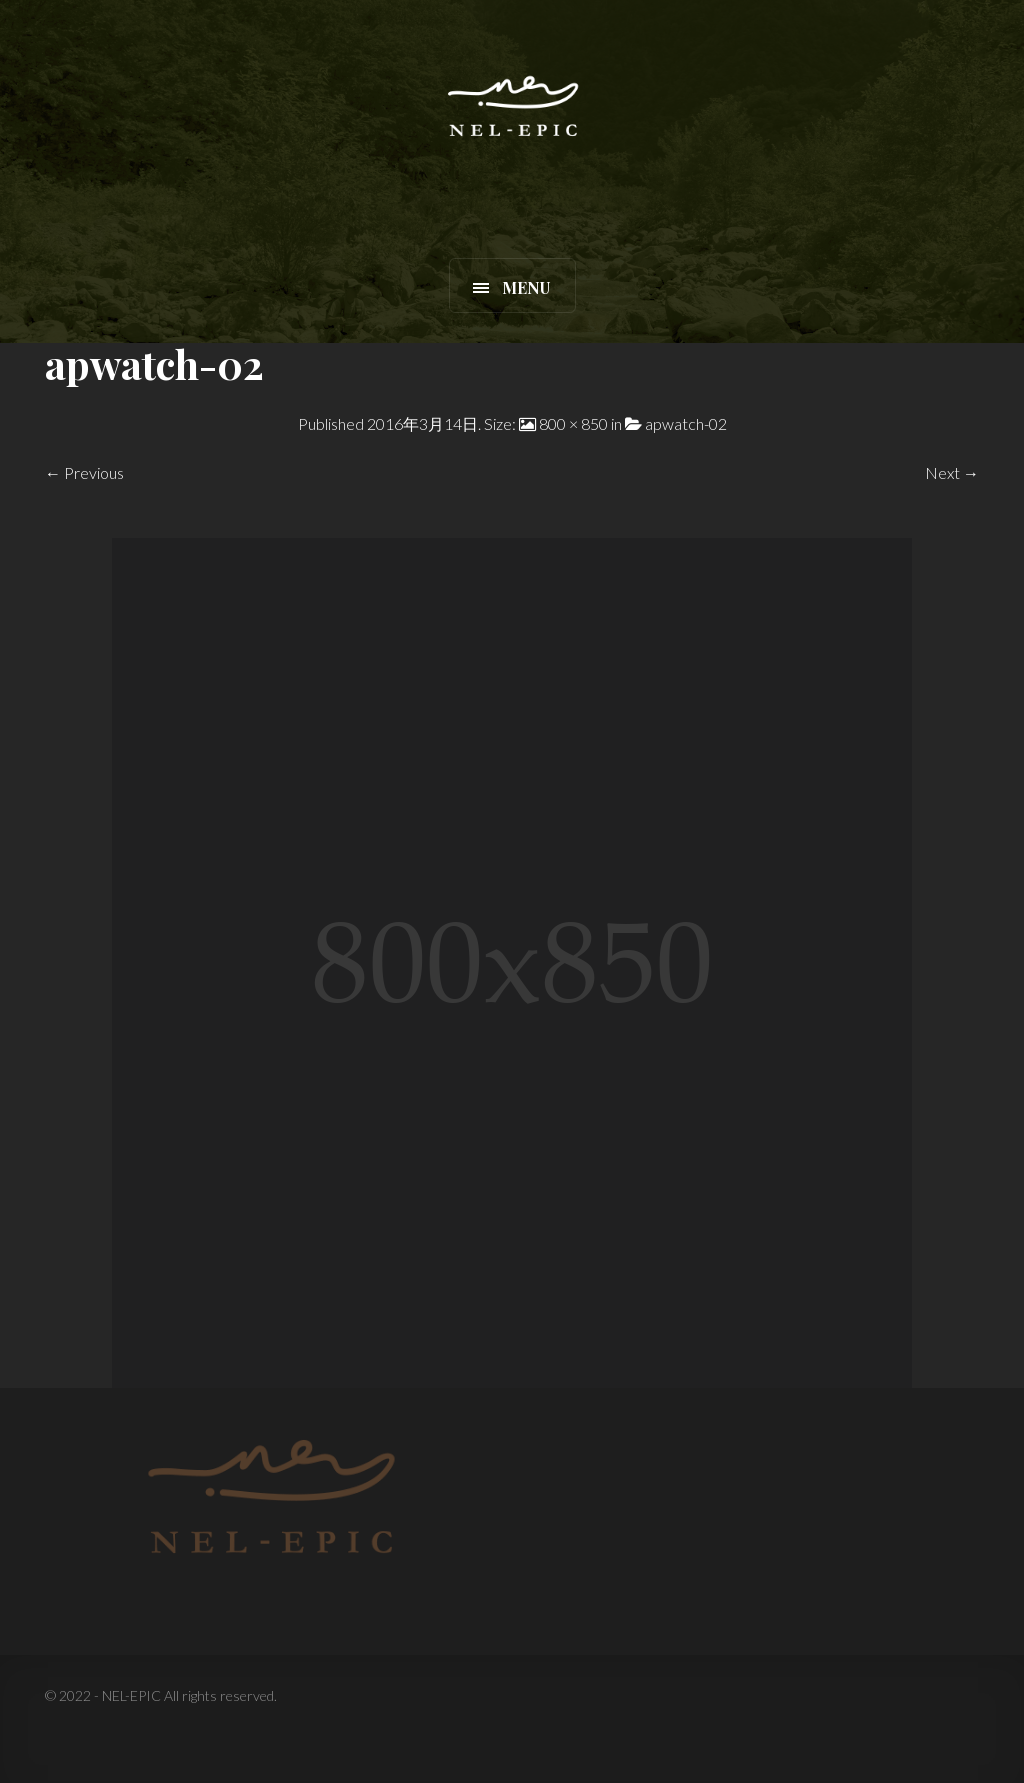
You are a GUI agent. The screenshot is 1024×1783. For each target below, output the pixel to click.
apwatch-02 (686, 423)
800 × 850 (573, 423)
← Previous (84, 472)
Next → (952, 472)
